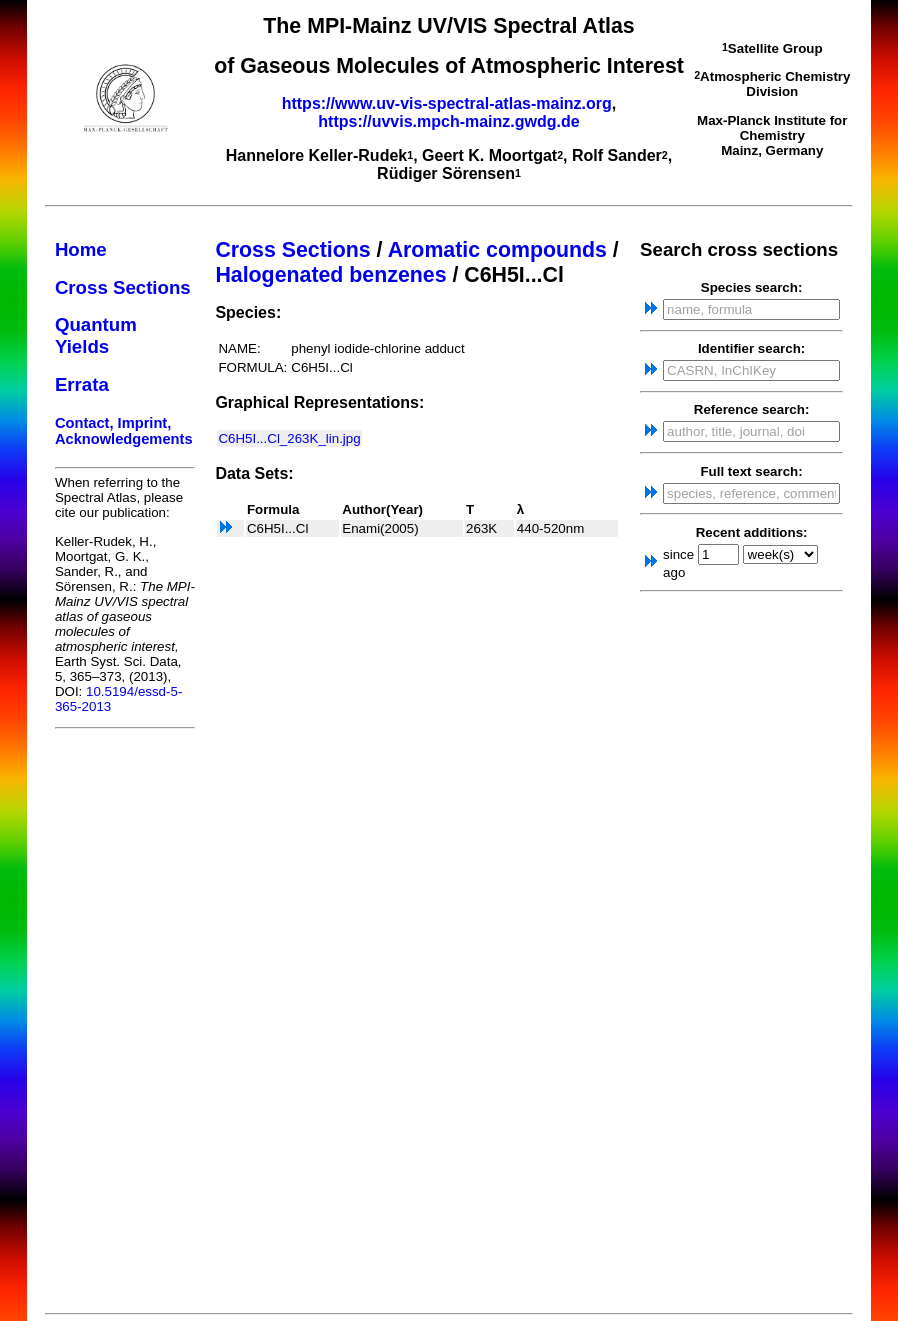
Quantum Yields (96, 335)
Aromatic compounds (497, 250)
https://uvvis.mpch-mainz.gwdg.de (448, 121)
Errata (82, 384)
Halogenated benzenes (330, 275)
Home (81, 249)
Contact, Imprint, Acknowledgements (124, 431)
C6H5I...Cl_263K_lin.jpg (289, 438)
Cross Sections (123, 287)
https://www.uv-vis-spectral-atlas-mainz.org (447, 103)
